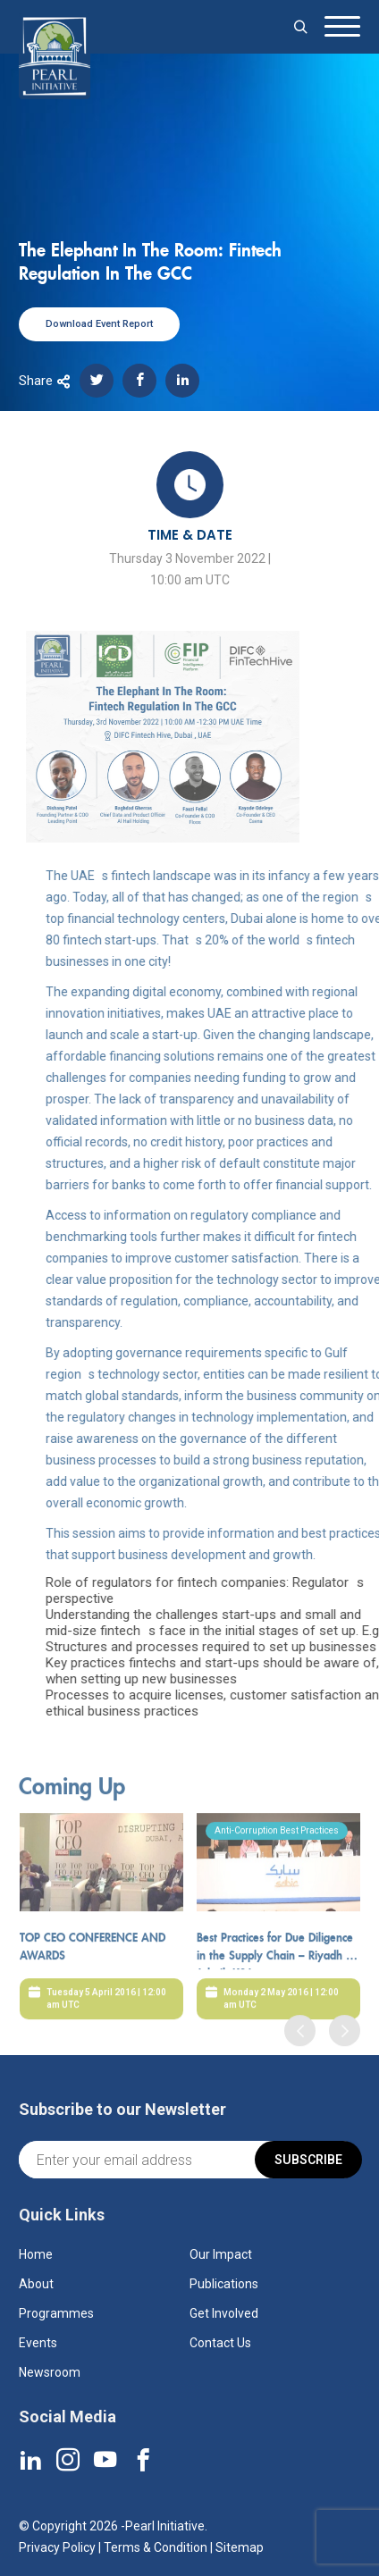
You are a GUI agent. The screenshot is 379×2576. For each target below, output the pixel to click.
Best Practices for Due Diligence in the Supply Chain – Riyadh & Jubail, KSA (275, 2000)
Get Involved (224, 2313)
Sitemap (239, 2547)
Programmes (56, 2313)
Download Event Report (99, 324)
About (36, 2284)
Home (36, 2254)
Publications (224, 2284)
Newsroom (49, 2372)
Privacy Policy (57, 2547)
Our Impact (221, 2254)
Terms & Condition (155, 2547)
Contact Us (220, 2343)
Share (45, 381)
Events (38, 2343)
